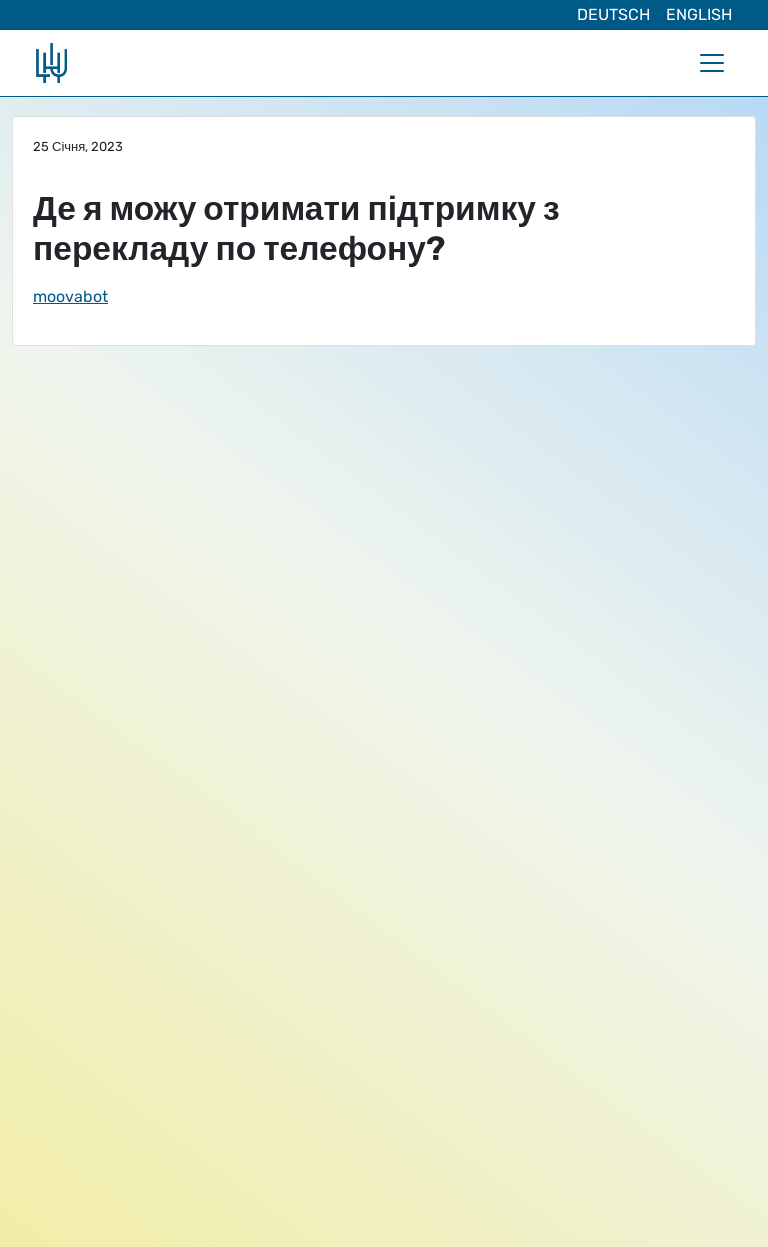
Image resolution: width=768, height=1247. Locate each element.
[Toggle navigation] (712, 63)
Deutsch (613, 14)
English (699, 14)
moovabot (70, 296)
